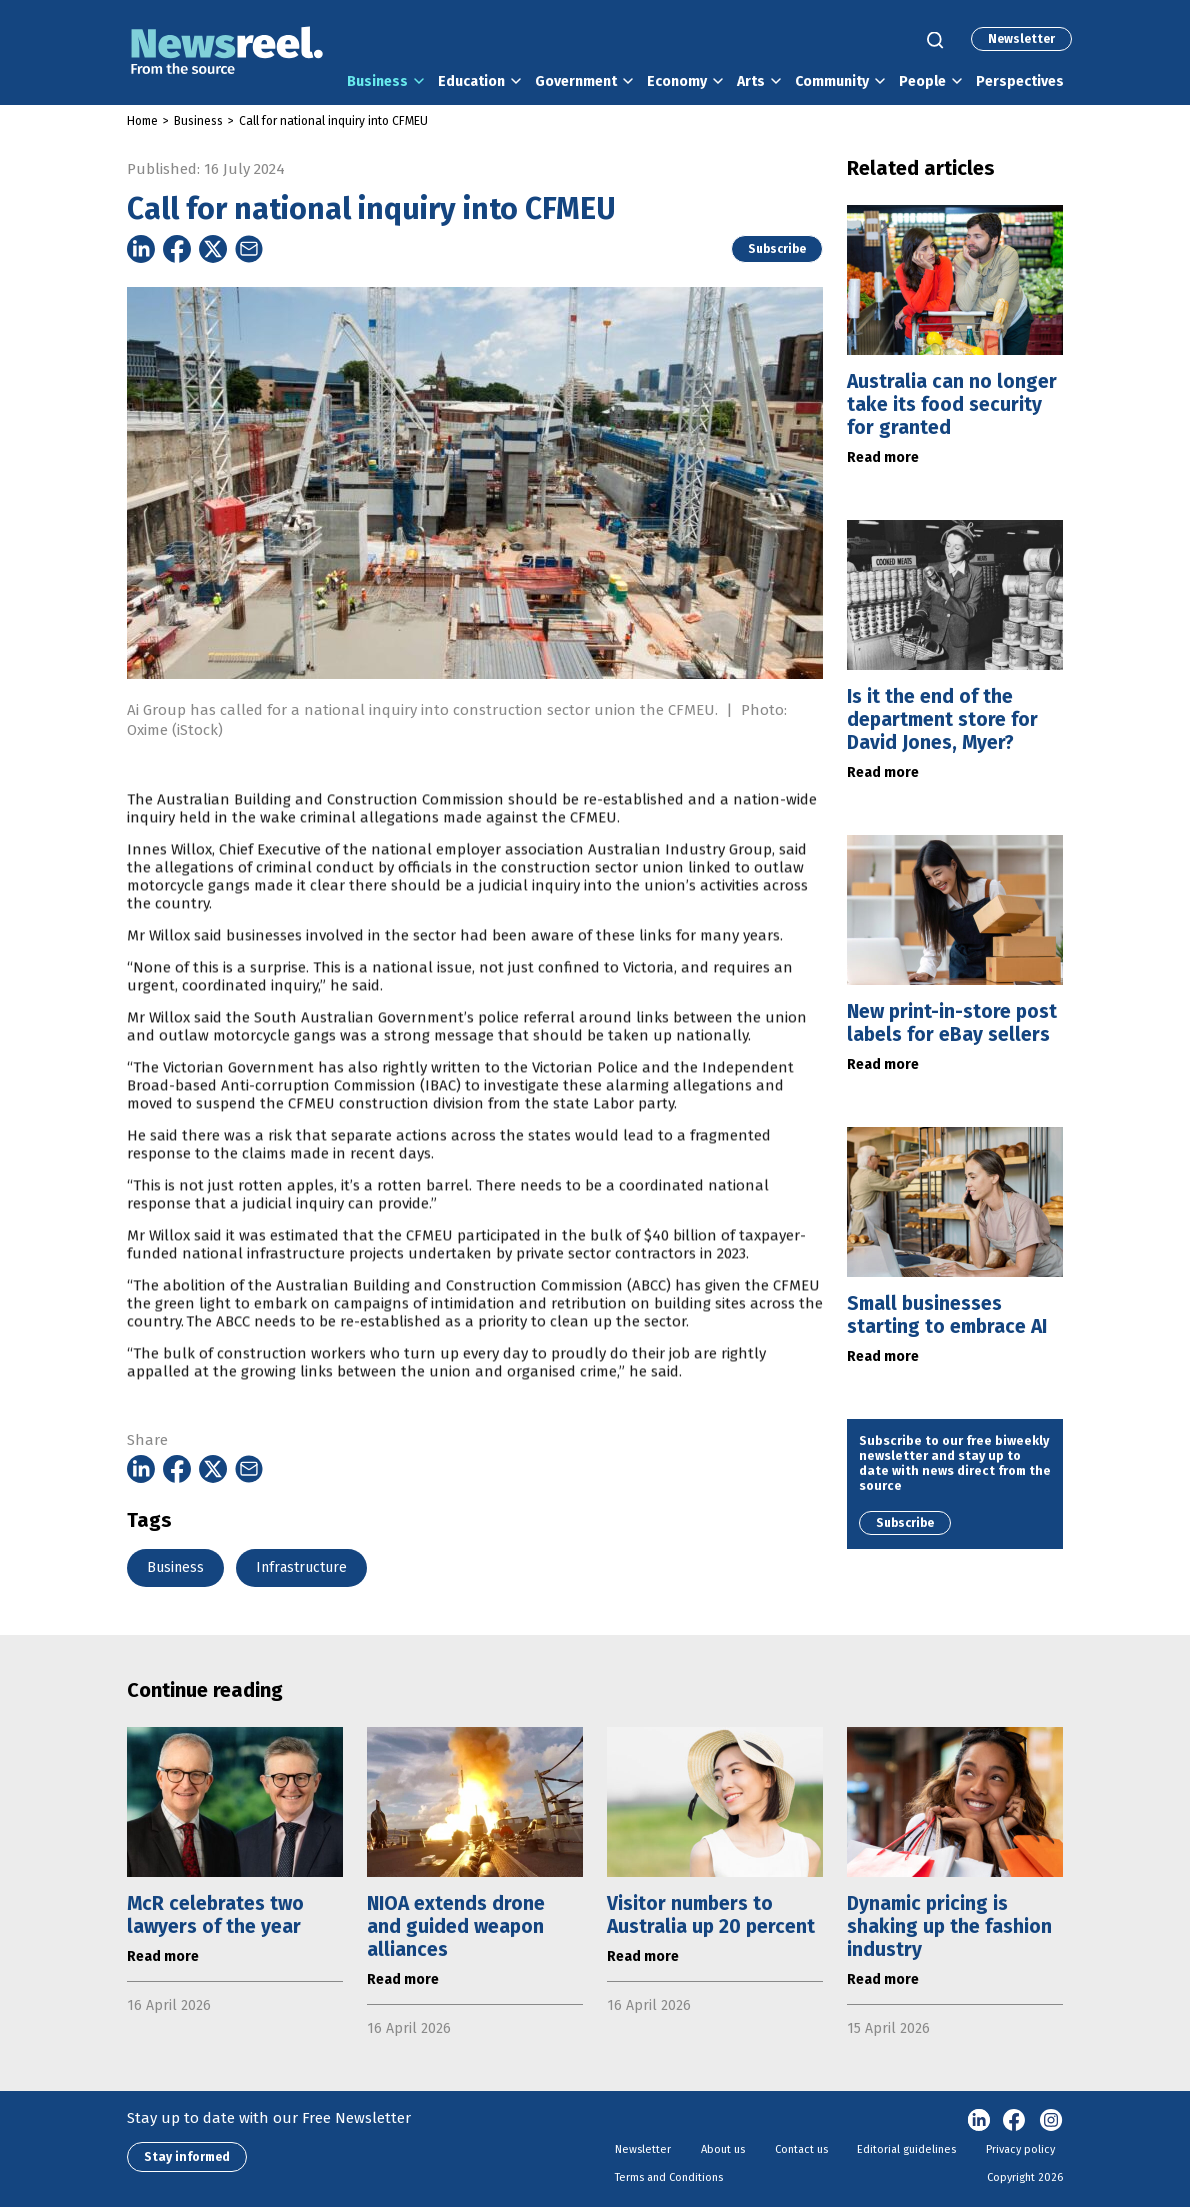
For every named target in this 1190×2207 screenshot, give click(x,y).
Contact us (801, 2149)
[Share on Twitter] (213, 249)
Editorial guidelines (906, 2149)
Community (832, 81)
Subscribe (777, 249)
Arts (751, 81)
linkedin (979, 2121)
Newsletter (1021, 39)
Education (471, 81)
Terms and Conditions (669, 2177)
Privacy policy (1020, 2149)
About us (723, 2149)
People (922, 81)
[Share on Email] (249, 249)
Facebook (1015, 2121)
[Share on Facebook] (177, 249)
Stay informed (187, 2157)
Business (377, 81)
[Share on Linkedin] (141, 249)
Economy (677, 81)
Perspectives (1020, 81)
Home (142, 121)
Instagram (1051, 2121)
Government (576, 81)
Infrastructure (301, 1567)
